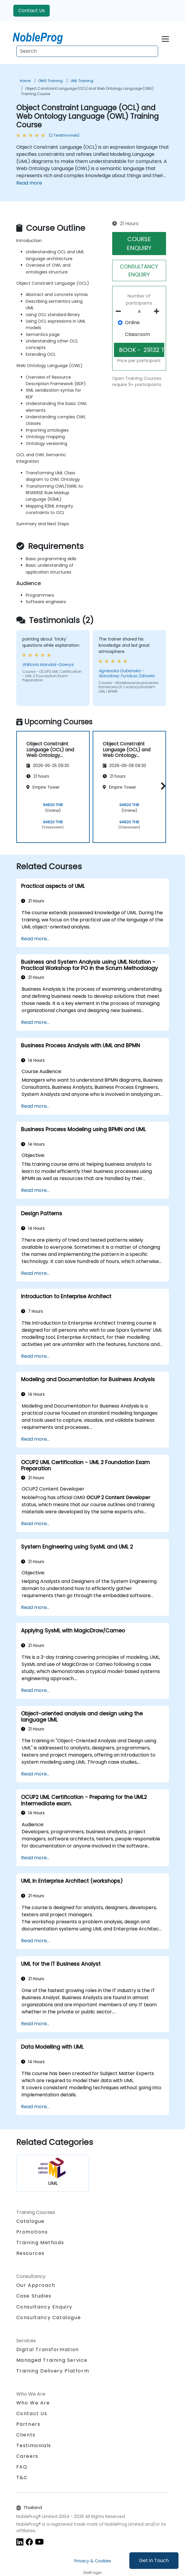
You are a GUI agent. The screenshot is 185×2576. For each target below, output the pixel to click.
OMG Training (50, 80)
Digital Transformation (47, 2349)
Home (25, 80)
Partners (28, 2424)
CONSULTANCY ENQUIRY (139, 270)
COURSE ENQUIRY (139, 243)
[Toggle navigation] (165, 38)
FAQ (22, 2466)
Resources (30, 2253)
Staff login (92, 2572)
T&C (22, 2477)
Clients (26, 2434)
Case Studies (34, 2295)
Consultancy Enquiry (44, 2307)
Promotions (32, 2231)
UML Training (81, 80)
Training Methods (40, 2242)
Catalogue (30, 2221)
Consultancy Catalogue (48, 2317)
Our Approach (35, 2285)
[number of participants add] (158, 311)
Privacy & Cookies (92, 2561)
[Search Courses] (87, 51)
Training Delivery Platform (52, 2370)
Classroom (137, 334)
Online (132, 322)
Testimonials (33, 2445)
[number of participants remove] (120, 311)
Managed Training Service (52, 2360)
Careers (27, 2456)
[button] (161, 786)
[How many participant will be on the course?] (139, 312)
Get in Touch (154, 2560)
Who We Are (33, 2402)
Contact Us (31, 10)
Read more (29, 183)
